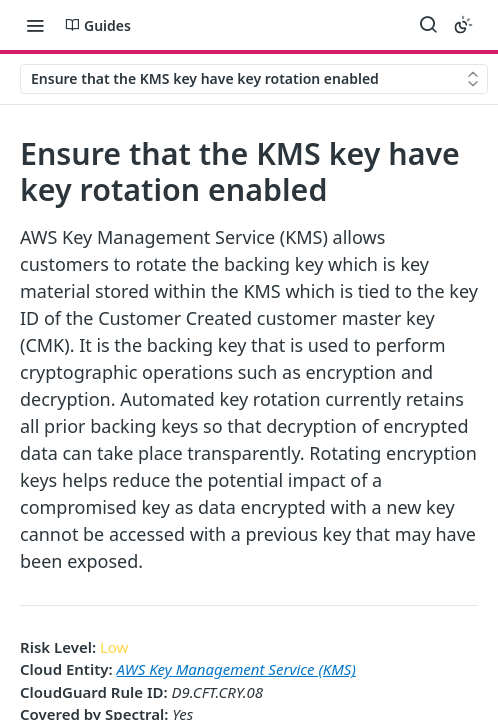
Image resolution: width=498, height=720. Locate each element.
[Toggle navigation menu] (35, 25)
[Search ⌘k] (428, 25)
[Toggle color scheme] (463, 25)
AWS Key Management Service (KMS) (236, 669)
